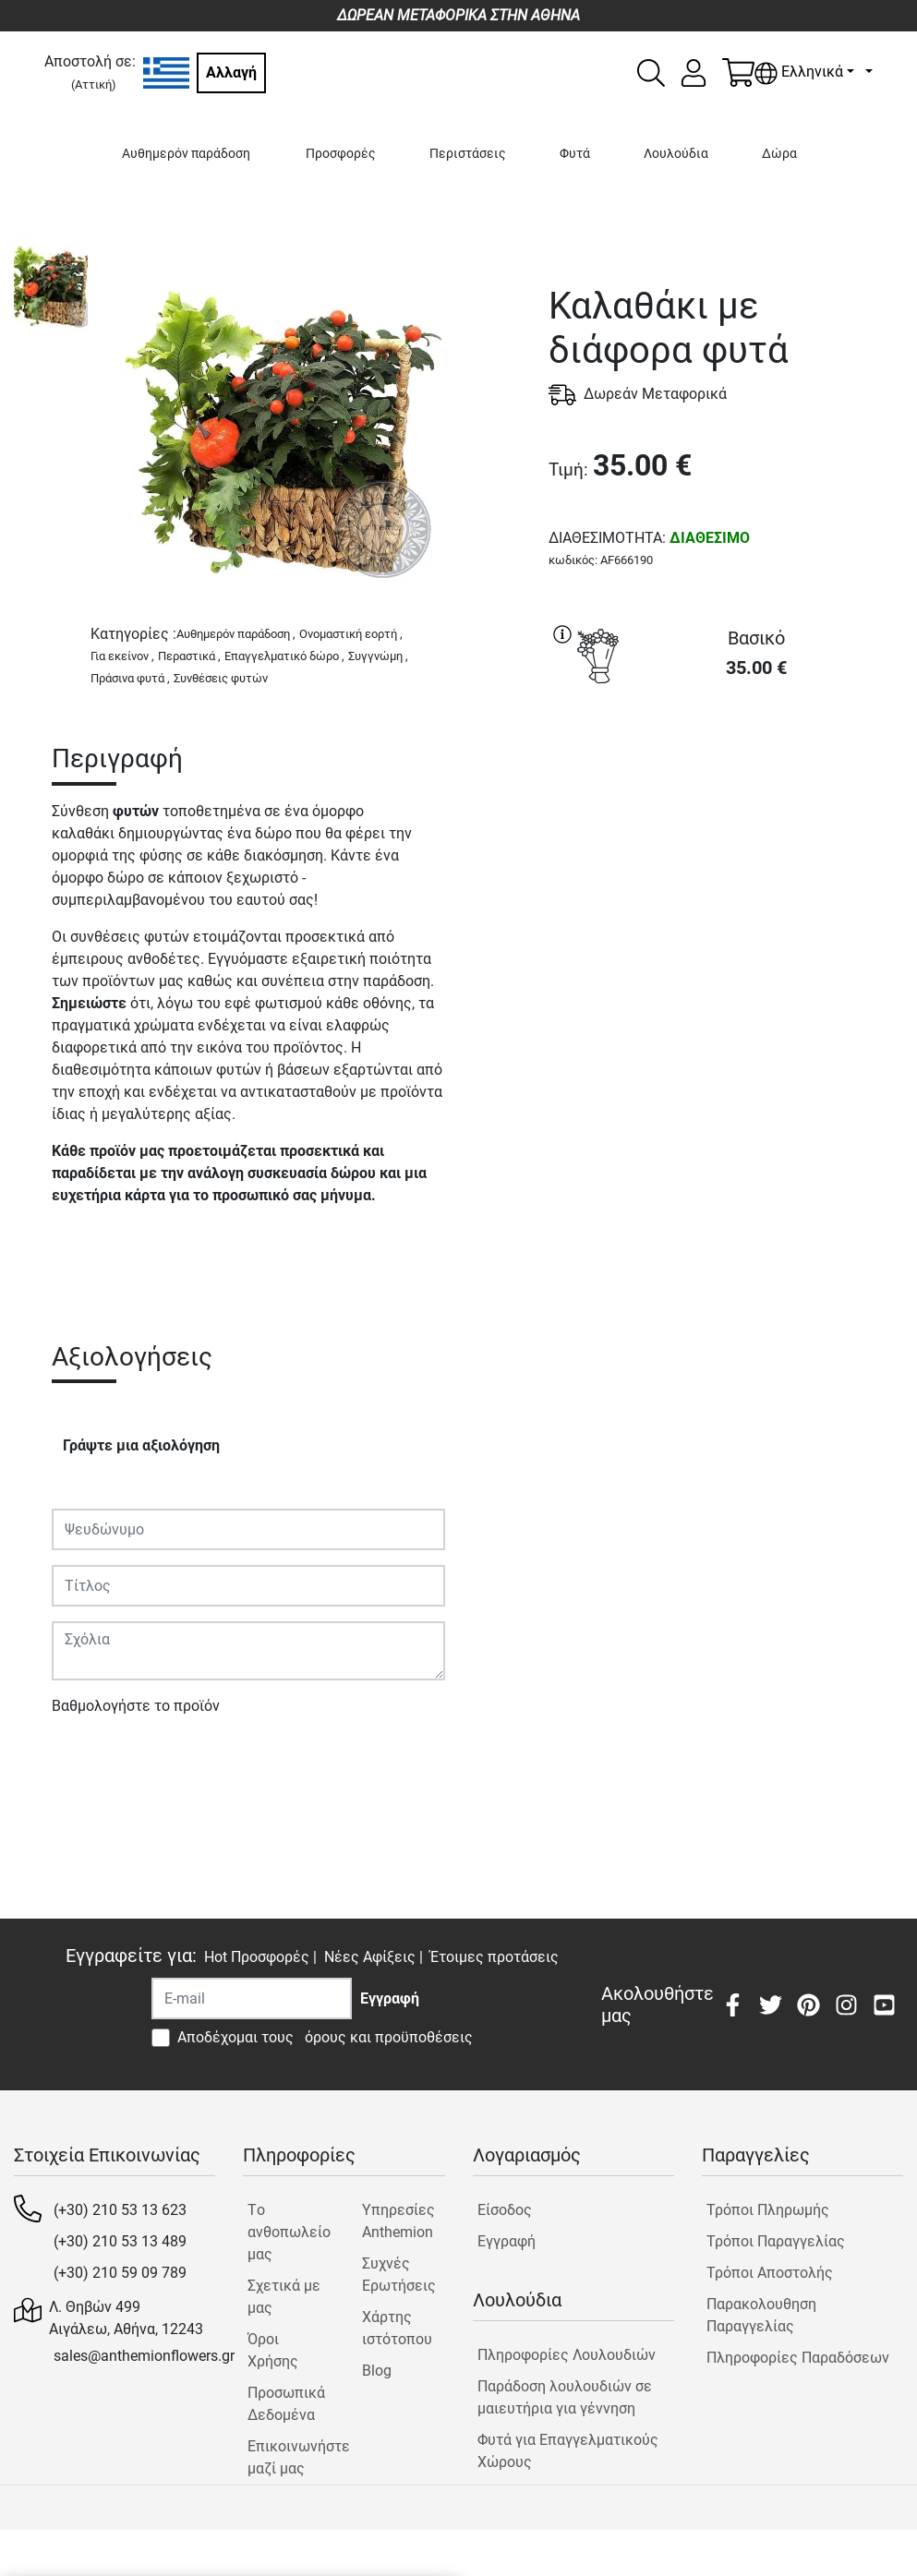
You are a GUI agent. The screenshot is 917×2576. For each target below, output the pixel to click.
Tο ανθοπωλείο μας (288, 2232)
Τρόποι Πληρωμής (767, 2210)
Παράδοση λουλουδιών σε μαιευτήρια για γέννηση (564, 2397)
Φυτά (575, 154)
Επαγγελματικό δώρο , (284, 656)
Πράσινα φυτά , (130, 678)
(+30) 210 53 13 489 (120, 2241)
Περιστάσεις (467, 154)
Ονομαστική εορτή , (351, 634)
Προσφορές (341, 154)
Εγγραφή (506, 2241)
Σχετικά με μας (283, 2297)
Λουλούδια (676, 154)
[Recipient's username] (251, 1998)
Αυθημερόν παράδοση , (236, 634)
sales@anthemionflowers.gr (144, 2356)
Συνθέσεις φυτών (221, 678)
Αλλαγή (231, 72)
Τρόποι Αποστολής (769, 2272)
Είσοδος (504, 2210)
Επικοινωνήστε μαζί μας (288, 2457)
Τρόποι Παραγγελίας (775, 2241)
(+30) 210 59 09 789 (120, 2272)
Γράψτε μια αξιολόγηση (141, 1445)
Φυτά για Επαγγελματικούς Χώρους (567, 2451)
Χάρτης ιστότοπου (397, 2328)
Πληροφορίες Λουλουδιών (566, 2355)
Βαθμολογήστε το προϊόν (136, 1706)
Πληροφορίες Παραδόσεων (797, 2357)
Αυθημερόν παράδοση (186, 154)
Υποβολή (91, 1759)
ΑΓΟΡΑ (726, 761)
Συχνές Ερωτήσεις (399, 2274)
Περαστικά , (189, 656)
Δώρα (779, 154)
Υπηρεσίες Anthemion (398, 2221)
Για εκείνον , (122, 656)
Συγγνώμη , (378, 656)
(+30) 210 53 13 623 (120, 2210)
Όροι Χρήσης (272, 2350)
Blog (377, 2370)
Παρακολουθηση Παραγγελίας (761, 2315)
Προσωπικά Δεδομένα (286, 2404)
